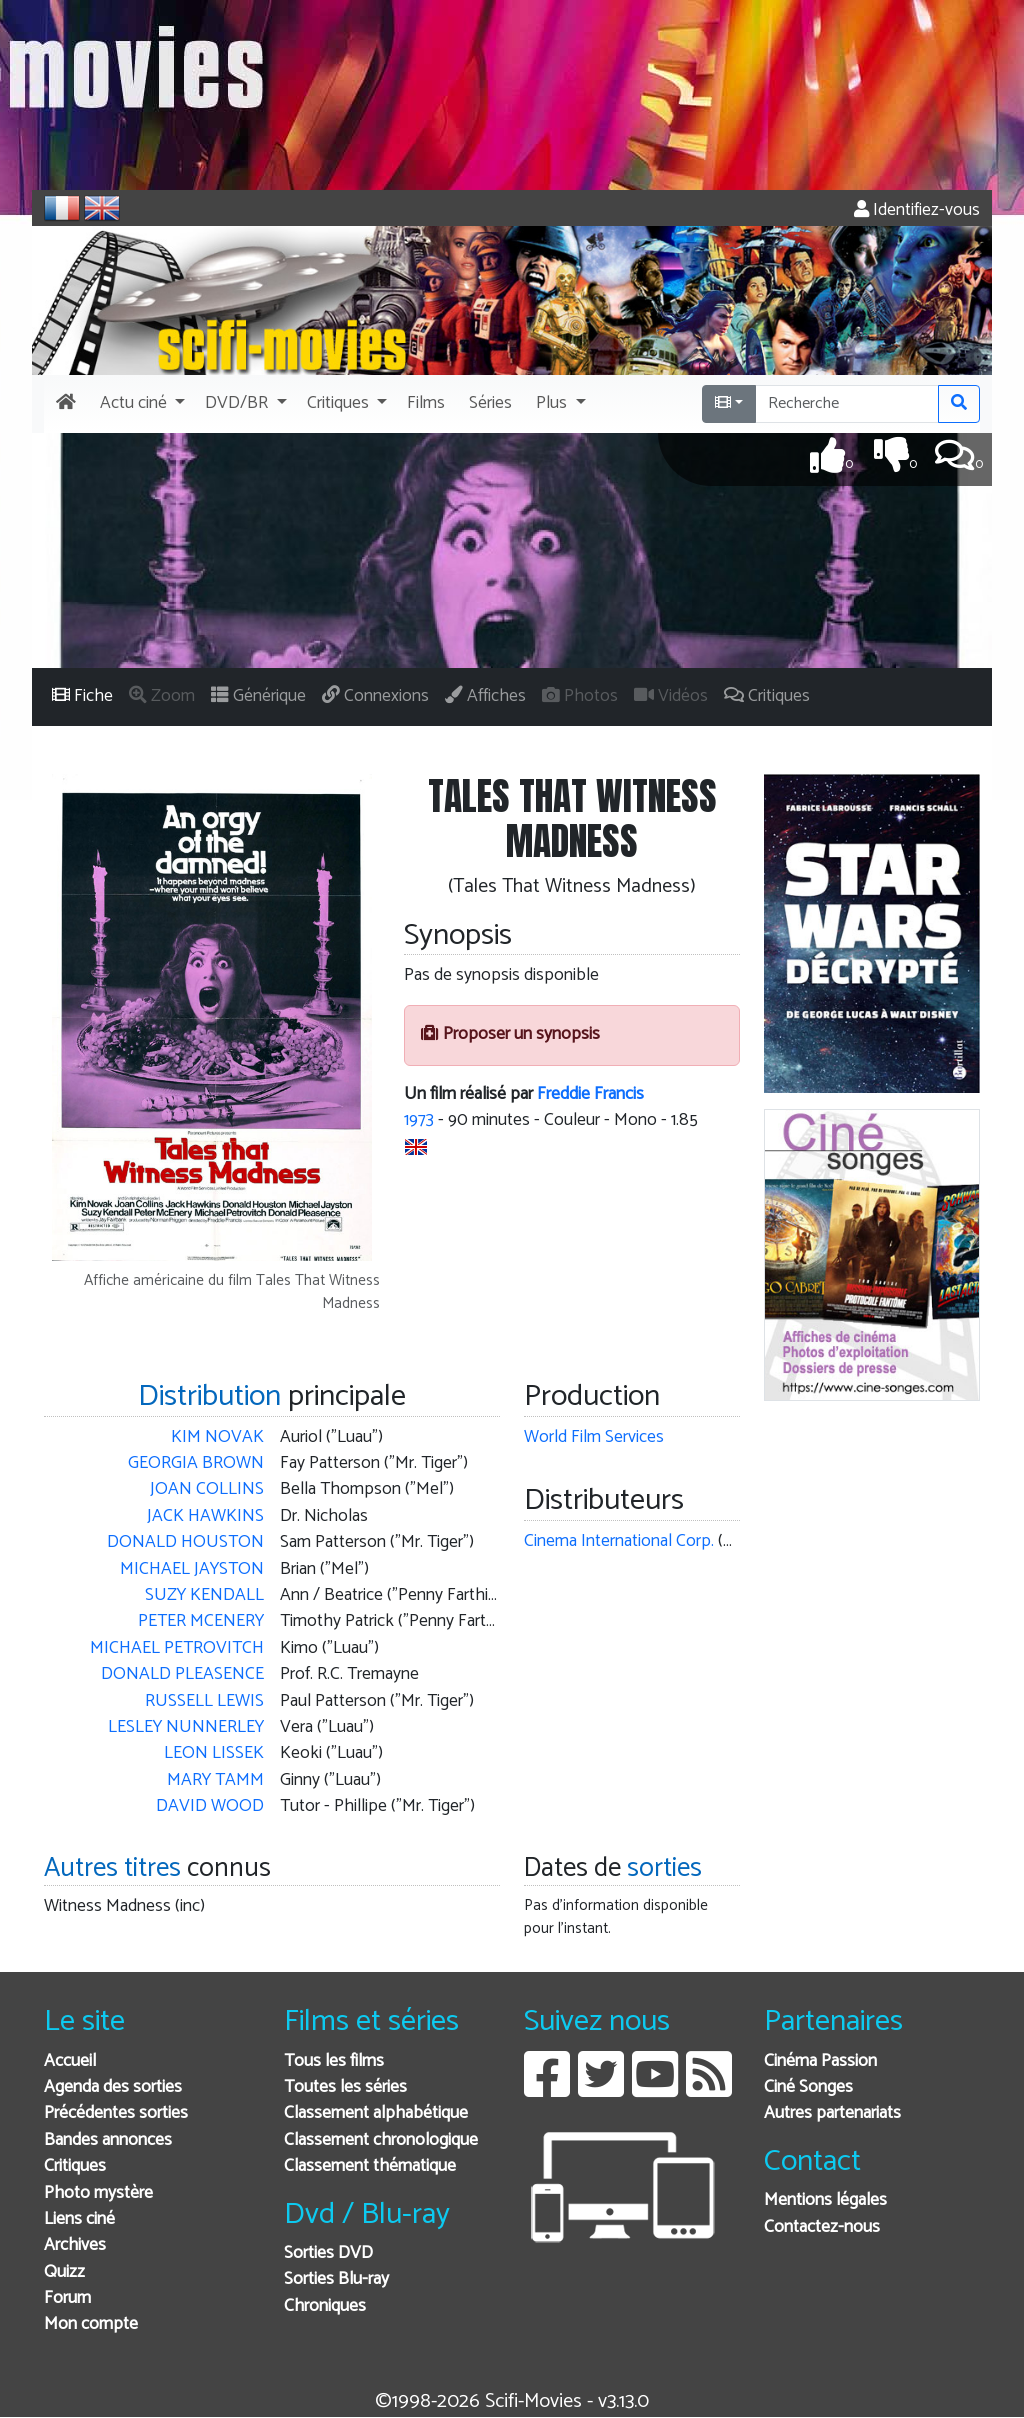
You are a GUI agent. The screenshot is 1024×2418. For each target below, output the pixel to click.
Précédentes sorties (116, 2113)
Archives (75, 2245)
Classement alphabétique (376, 2113)
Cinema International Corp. (619, 1541)
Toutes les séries (345, 2087)
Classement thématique (370, 2166)
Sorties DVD (328, 2253)
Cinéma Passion (820, 2061)
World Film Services (594, 1437)
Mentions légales (825, 2200)
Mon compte (91, 2324)
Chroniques (325, 2306)
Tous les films (334, 2061)
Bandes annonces (108, 2140)
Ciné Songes (808, 2087)
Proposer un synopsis (510, 1034)
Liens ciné (79, 2219)
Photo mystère (98, 2193)
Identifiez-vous (917, 210)
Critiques (75, 2166)
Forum (67, 2298)
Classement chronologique (381, 2140)
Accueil (70, 2061)
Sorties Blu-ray (336, 2279)
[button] (140, 404)
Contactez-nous (822, 2227)
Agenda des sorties (113, 2087)
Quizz (64, 2272)
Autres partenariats (832, 2113)
